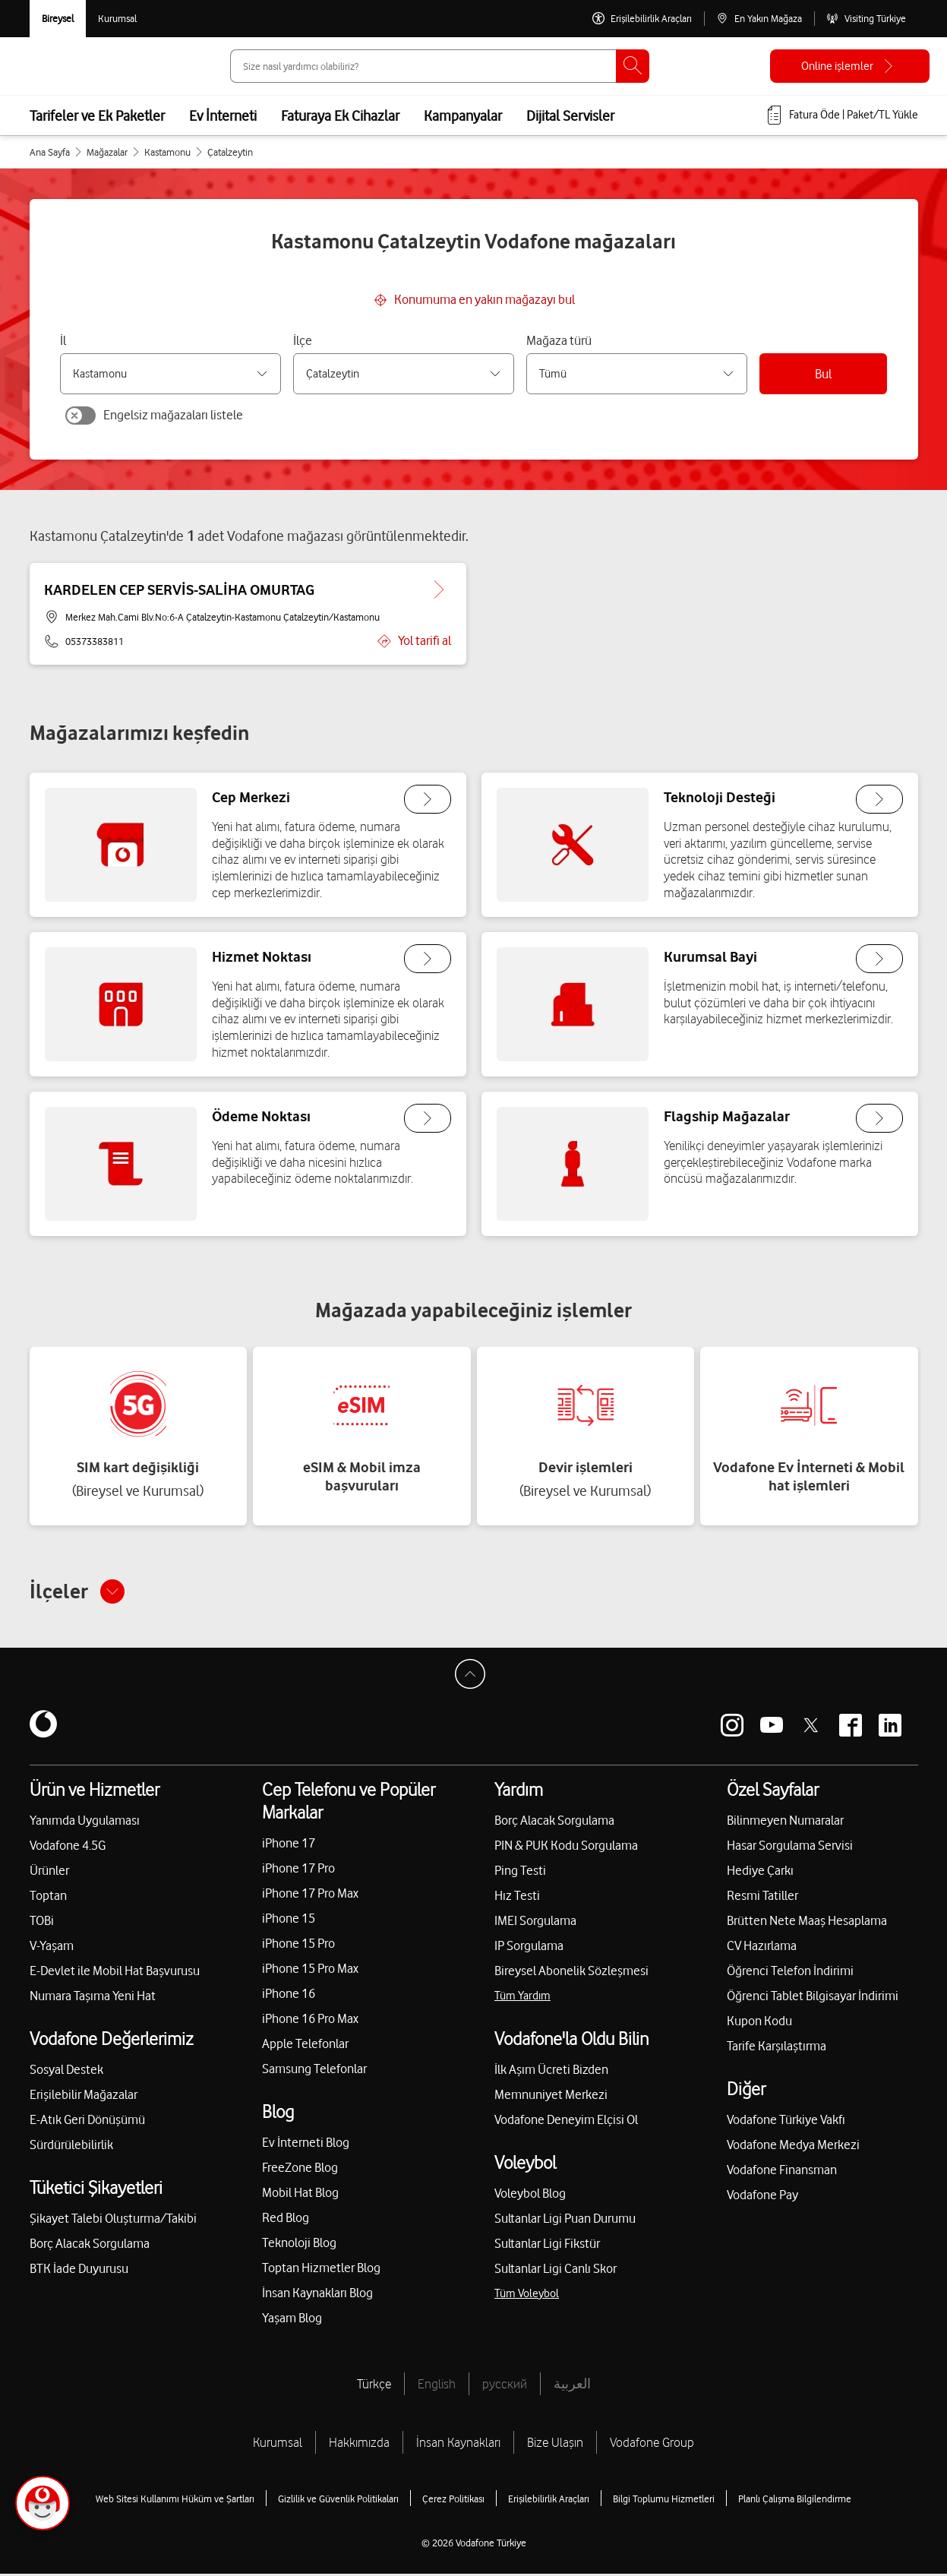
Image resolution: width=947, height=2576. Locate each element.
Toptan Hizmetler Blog (321, 2270)
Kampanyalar (463, 115)
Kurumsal (277, 2444)
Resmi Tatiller (762, 1897)
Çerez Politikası (453, 2501)
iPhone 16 (288, 1995)
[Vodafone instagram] (732, 1727)
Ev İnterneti (223, 115)
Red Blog (285, 2220)
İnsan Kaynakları (458, 2444)
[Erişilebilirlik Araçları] (642, 18)
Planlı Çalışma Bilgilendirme (794, 2501)
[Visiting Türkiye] (866, 18)
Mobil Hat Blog (300, 2194)
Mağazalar (107, 152)
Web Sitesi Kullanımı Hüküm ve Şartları (175, 2501)
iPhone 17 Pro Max (310, 1895)
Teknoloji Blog (299, 2245)
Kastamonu (167, 152)
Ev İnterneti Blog (305, 2144)
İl (63, 340)
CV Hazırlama (762, 1948)
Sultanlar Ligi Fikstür (547, 2245)
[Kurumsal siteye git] (117, 18)
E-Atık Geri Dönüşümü (87, 2122)
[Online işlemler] (850, 66)
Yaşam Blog (292, 2320)
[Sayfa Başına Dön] (474, 1680)
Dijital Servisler (570, 115)
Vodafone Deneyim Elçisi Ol (566, 2122)
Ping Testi (520, 1872)
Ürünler (49, 1872)
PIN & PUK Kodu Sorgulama (566, 1847)
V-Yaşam (52, 1948)
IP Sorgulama (528, 1948)
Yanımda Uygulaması (85, 1822)
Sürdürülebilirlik (71, 2147)
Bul (823, 373)
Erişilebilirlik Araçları (548, 2501)
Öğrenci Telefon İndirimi (790, 1973)
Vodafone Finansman (782, 2172)
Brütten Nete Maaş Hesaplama (807, 1923)
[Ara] (632, 66)
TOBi (42, 1923)
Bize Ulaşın (555, 2444)
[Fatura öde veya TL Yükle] (841, 115)
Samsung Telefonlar (314, 2071)
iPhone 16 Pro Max (310, 2021)
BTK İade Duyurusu (79, 2270)
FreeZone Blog (300, 2169)
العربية (572, 2386)
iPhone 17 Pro (298, 1870)
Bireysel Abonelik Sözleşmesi (571, 1973)
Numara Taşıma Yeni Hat (93, 1998)
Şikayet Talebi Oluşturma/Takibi (113, 2220)
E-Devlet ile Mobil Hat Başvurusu (115, 1973)
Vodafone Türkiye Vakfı (786, 2122)
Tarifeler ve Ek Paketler (97, 115)
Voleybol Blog (530, 2195)
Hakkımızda (359, 2444)
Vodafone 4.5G (68, 1847)
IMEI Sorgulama (535, 1923)
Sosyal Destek (66, 2071)
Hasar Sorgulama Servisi (790, 1847)
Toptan (48, 1897)
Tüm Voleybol (526, 2296)
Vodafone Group (652, 2444)
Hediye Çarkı (760, 1872)
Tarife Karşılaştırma (776, 2048)
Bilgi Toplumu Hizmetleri (664, 2501)
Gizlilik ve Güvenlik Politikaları (338, 2501)
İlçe (302, 340)
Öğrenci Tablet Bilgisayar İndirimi (812, 1998)
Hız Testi (517, 1897)
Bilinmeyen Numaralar (785, 1822)
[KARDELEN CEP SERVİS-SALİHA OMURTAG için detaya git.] (438, 591)
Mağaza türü (559, 340)
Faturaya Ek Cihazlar (340, 115)
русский (504, 2386)
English (437, 2386)
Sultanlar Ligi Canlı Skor (555, 2270)
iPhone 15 (288, 1920)
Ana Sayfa (50, 152)
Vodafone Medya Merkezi (793, 2147)
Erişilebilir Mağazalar (83, 2096)
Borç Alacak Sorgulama (90, 2245)
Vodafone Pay (762, 2197)
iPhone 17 (288, 1845)
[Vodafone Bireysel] (58, 18)
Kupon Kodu (759, 2023)
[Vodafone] (43, 1727)
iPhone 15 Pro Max (310, 1970)
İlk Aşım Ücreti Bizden (551, 2071)
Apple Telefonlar (305, 2046)
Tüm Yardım (522, 1998)
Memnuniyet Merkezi (551, 2096)
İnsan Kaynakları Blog (317, 2295)
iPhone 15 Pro (298, 1945)
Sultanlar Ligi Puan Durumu (565, 2220)
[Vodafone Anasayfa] (63, 66)
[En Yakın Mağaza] (759, 18)
